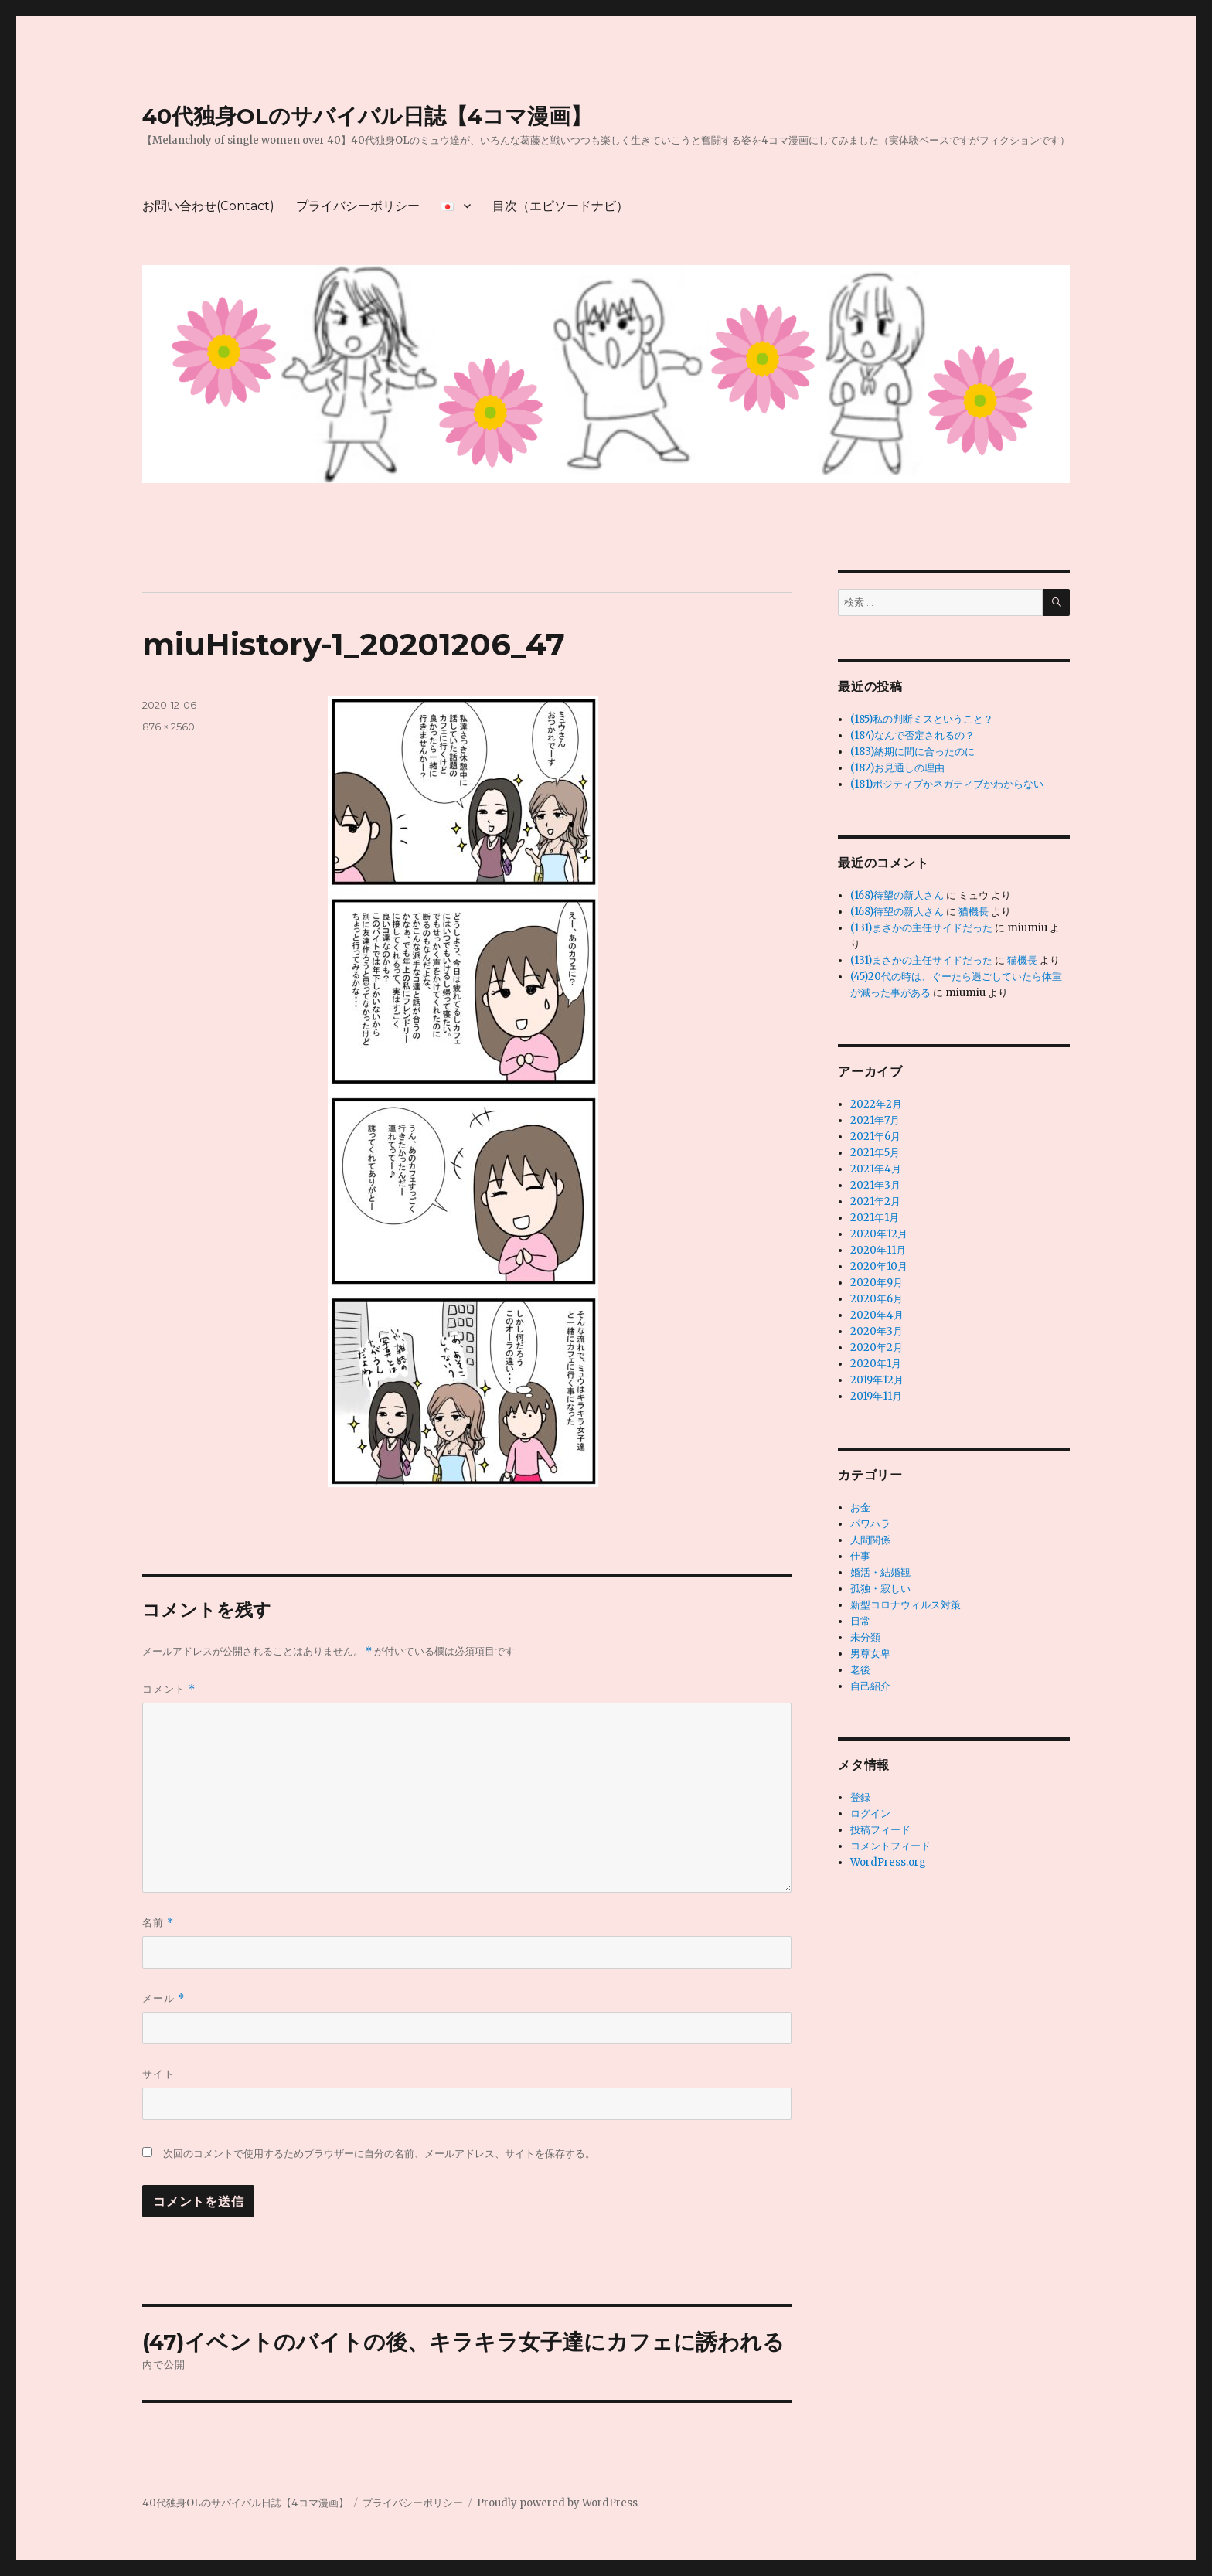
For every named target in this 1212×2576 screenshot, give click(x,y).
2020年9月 (876, 1282)
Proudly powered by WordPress (557, 2503)
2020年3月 (876, 1331)
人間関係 (870, 1540)
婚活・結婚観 (880, 1572)
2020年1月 (875, 1363)
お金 (860, 1507)
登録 (860, 1797)
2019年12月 (877, 1380)
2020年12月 (878, 1233)
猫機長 (973, 911)
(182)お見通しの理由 (897, 767)
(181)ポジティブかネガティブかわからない (946, 784)
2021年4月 (875, 1169)
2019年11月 (876, 1396)
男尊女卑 (870, 1653)
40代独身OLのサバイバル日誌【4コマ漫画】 (367, 116)
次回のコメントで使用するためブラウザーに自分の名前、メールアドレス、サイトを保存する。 (379, 2153)
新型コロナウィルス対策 (905, 1604)
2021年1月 (874, 1217)
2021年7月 (875, 1120)
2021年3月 (875, 1185)
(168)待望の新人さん (897, 895)
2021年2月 (875, 1201)
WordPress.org (888, 1862)
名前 (158, 1922)
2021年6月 (875, 1136)
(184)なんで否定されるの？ (912, 735)
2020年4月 (877, 1315)
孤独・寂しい (880, 1588)
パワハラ (870, 1523)
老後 (860, 1669)
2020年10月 (878, 1266)
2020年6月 (876, 1298)
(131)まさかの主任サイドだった (921, 927)
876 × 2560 (168, 726)
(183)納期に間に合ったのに (912, 751)
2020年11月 (878, 1250)
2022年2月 (876, 1104)
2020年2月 (876, 1347)
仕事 (860, 1556)
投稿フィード (880, 1829)
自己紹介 (870, 1686)
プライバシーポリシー (358, 206)
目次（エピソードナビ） (560, 206)
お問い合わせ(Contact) (208, 206)
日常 (860, 1621)
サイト (158, 2073)
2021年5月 (875, 1152)
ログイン (870, 1813)
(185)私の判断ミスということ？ (921, 719)
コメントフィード (890, 1846)
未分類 (865, 1637)
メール (163, 1998)
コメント (169, 1689)
